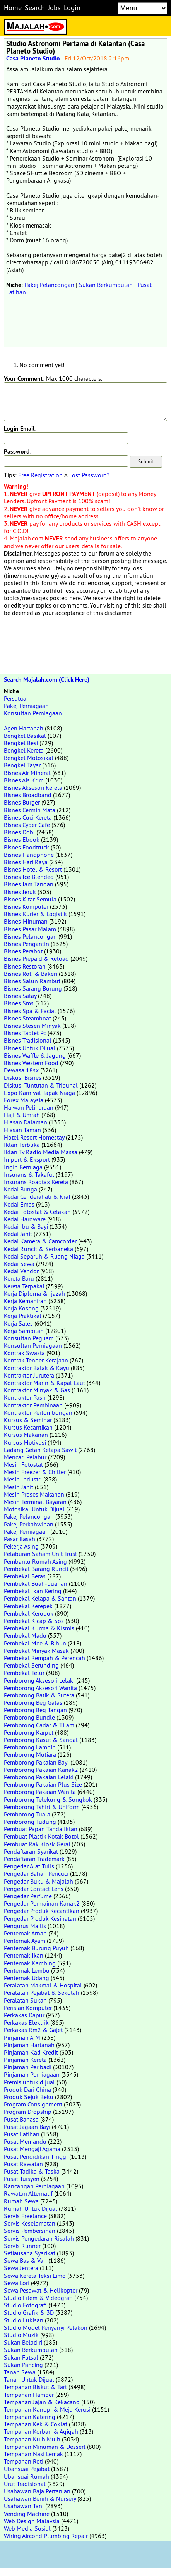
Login (72, 7)
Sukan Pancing (23, 2365)
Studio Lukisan (23, 2320)
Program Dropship (27, 2111)
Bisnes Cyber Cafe (27, 825)
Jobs (54, 7)
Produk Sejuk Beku (28, 2097)
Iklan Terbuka (22, 1144)
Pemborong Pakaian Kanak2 (41, 1769)
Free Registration (40, 475)
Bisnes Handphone (29, 854)
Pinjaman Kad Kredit (31, 2052)
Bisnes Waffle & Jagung (35, 1055)
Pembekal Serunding (31, 1665)
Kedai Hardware (25, 1219)
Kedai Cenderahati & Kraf (37, 1196)
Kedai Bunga (20, 1189)
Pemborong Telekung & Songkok (48, 1799)
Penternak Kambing (30, 1963)
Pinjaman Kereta (25, 2059)
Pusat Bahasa (21, 2119)
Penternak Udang (26, 1978)
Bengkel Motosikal (28, 757)
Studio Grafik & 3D (29, 2312)
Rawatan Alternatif (28, 2193)
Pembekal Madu (25, 1635)
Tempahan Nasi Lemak (33, 2454)
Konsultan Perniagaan (33, 713)
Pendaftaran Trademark (34, 1859)
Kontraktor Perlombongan (38, 1412)
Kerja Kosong (21, 1308)
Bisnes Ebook (21, 839)
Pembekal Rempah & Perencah (44, 1658)
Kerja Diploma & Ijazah (34, 1293)
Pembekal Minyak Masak (36, 1650)
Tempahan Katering (29, 2417)
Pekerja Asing (21, 1546)
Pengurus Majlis (25, 1926)
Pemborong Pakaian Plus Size (43, 1784)
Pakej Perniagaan (26, 706)
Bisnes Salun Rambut (32, 981)
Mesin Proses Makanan (34, 1494)
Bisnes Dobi (19, 832)
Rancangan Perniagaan (34, 2186)
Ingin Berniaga (23, 1167)
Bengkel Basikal (25, 735)
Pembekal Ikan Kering (33, 1591)
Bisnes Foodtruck (26, 847)
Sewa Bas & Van (25, 2260)
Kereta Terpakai (24, 1286)
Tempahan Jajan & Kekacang (42, 2402)
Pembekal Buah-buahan (35, 1583)
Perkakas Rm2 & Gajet (33, 2030)
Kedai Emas (19, 1204)
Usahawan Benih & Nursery (40, 2498)
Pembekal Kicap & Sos (34, 1621)
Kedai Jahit (18, 1234)
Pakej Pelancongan (49, 284)
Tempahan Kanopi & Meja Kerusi (47, 2409)
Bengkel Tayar (22, 765)
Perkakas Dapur (24, 2015)
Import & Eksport (27, 1159)
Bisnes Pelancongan (30, 936)
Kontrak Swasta (24, 1353)
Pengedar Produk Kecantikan (41, 1911)
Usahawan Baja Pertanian (37, 2491)
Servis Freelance (25, 2216)
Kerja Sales (18, 1323)
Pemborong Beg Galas (33, 1702)
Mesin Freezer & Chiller (35, 1472)
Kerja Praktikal (22, 1315)
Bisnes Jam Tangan (28, 884)
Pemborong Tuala (27, 1814)
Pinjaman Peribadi (27, 2067)
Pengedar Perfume (28, 1896)
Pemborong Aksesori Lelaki (39, 1680)
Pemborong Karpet (28, 1732)
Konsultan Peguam (29, 1338)
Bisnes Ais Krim (24, 780)
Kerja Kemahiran (25, 1301)
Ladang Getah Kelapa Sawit (40, 1450)
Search (35, 7)
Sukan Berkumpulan (106, 284)
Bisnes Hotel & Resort (33, 869)
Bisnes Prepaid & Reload (36, 958)
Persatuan (17, 698)
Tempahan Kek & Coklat (35, 2424)
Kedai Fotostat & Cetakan (37, 1211)
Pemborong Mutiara (30, 1754)
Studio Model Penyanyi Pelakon (45, 2327)
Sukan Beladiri (23, 2342)
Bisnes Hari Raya (26, 862)
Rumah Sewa (21, 2201)
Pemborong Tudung (30, 1821)
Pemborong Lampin (30, 1747)
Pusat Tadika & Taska (32, 2171)
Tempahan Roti (23, 2461)
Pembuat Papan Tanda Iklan (40, 1829)
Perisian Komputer (28, 2007)
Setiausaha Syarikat (29, 2253)
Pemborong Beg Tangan (35, 1710)
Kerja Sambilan (24, 1331)
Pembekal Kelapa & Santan (40, 1598)
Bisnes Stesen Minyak (32, 1025)
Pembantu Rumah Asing (35, 1561)
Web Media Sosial (27, 2528)
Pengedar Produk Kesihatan (40, 1918)
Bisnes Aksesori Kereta (33, 787)
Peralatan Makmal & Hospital (43, 1985)
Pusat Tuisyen (21, 2178)
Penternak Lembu (27, 1970)
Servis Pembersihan (29, 2230)
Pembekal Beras (25, 1576)
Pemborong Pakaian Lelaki (39, 1777)
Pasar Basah (19, 1539)
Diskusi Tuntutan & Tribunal (41, 1085)
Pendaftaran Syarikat (31, 1851)
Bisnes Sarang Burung (33, 988)
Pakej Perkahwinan (28, 1524)
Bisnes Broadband (27, 795)
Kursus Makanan (26, 1434)
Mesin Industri (23, 1479)
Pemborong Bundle (29, 1717)
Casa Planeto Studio (33, 58)
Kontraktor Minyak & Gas (37, 1390)
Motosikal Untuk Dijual (34, 1509)
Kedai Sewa (19, 1263)
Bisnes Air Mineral (27, 773)
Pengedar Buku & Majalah (38, 1881)
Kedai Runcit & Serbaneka (38, 1249)
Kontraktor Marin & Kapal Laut (44, 1382)
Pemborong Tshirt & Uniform (42, 1807)
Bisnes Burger (22, 802)
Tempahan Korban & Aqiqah (41, 2431)
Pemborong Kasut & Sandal (41, 1740)
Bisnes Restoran (25, 966)
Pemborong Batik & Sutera (39, 1695)
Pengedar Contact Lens (33, 1888)
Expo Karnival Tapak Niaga (39, 1092)
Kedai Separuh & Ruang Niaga (44, 1256)
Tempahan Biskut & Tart (35, 2387)
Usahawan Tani (24, 2506)
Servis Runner (22, 2246)
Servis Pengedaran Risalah (39, 2238)
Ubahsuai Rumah (26, 2476)
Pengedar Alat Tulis (29, 1866)
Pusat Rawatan (23, 2164)
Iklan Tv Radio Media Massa (40, 1152)
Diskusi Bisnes (22, 1077)
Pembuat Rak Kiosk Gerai (37, 1844)
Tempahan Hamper (29, 2394)
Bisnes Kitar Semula (30, 899)
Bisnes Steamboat (27, 1018)
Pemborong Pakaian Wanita (40, 1792)
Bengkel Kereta (24, 750)
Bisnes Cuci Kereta (28, 817)
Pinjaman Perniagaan (32, 2074)
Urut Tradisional (25, 2484)
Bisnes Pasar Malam (30, 929)
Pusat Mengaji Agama (32, 2149)
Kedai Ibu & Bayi (26, 1226)
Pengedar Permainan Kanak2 (42, 1903)
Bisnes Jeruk (20, 892)
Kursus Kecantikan (28, 1427)
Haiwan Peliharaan (28, 1107)
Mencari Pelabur (25, 1457)
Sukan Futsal (21, 2357)
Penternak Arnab (25, 1933)
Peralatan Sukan (25, 2000)
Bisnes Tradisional (27, 1040)
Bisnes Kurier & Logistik (35, 914)
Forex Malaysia (23, 1100)
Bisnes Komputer (26, 906)
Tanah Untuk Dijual (29, 2379)
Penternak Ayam (24, 1940)
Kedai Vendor (21, 1271)
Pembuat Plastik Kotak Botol (41, 1836)
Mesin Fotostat (23, 1464)
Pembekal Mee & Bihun (35, 1643)
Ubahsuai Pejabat (27, 2468)
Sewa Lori (16, 2283)
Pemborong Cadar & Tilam (39, 1725)
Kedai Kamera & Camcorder (40, 1241)
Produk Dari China (27, 2089)
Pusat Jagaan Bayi (27, 2127)
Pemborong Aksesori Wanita (40, 1688)
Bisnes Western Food (31, 1063)
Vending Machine (27, 2513)
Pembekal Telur (24, 1672)
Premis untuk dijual (29, 2082)
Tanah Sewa (20, 2372)
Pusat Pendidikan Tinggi (36, 2156)
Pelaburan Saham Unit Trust (40, 1553)
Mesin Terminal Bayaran (35, 1502)
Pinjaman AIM (22, 2037)
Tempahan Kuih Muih (32, 2439)
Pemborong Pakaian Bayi (36, 1762)
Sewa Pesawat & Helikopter (40, 2290)
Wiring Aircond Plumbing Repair (46, 2536)
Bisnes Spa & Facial (30, 1011)
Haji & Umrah (22, 1115)
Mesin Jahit (18, 1487)
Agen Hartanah (23, 728)
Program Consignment (33, 2104)
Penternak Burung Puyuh (36, 1948)
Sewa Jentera (21, 2268)
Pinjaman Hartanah (29, 2045)
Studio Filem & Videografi (38, 2297)
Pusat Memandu (25, 2141)
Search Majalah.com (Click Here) (46, 679)
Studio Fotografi (25, 2305)
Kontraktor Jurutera (29, 1375)
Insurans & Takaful (29, 1174)
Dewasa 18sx (21, 1070)
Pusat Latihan (21, 2134)
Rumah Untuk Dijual (30, 2208)
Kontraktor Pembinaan (33, 1405)
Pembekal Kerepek (28, 1606)
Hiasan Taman (22, 1130)
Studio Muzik (21, 2335)
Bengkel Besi (21, 743)
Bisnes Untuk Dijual (29, 1048)
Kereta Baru (19, 1278)
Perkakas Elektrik (26, 2022)
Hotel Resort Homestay (34, 1137)
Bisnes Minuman (26, 921)
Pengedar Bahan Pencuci (36, 1873)
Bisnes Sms (19, 1003)
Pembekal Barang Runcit (36, 1569)
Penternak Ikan (23, 1955)
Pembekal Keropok (28, 1613)
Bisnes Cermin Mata (29, 810)
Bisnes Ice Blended (29, 877)
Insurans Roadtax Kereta (36, 1182)
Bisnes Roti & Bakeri (30, 973)
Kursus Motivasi (25, 1442)
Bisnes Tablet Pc (25, 1033)
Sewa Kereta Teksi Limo (35, 2275)
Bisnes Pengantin (26, 944)
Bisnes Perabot (23, 951)
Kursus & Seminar (28, 1420)
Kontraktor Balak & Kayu (36, 1368)
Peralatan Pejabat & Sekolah (41, 1992)
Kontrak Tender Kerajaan (36, 1360)
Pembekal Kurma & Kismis (39, 1628)
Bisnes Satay (20, 996)
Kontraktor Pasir (25, 1397)
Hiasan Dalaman (25, 1122)
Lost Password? (89, 475)
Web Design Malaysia (32, 2521)
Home (13, 7)
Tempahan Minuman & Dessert (45, 2446)
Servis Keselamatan (29, 2223)
